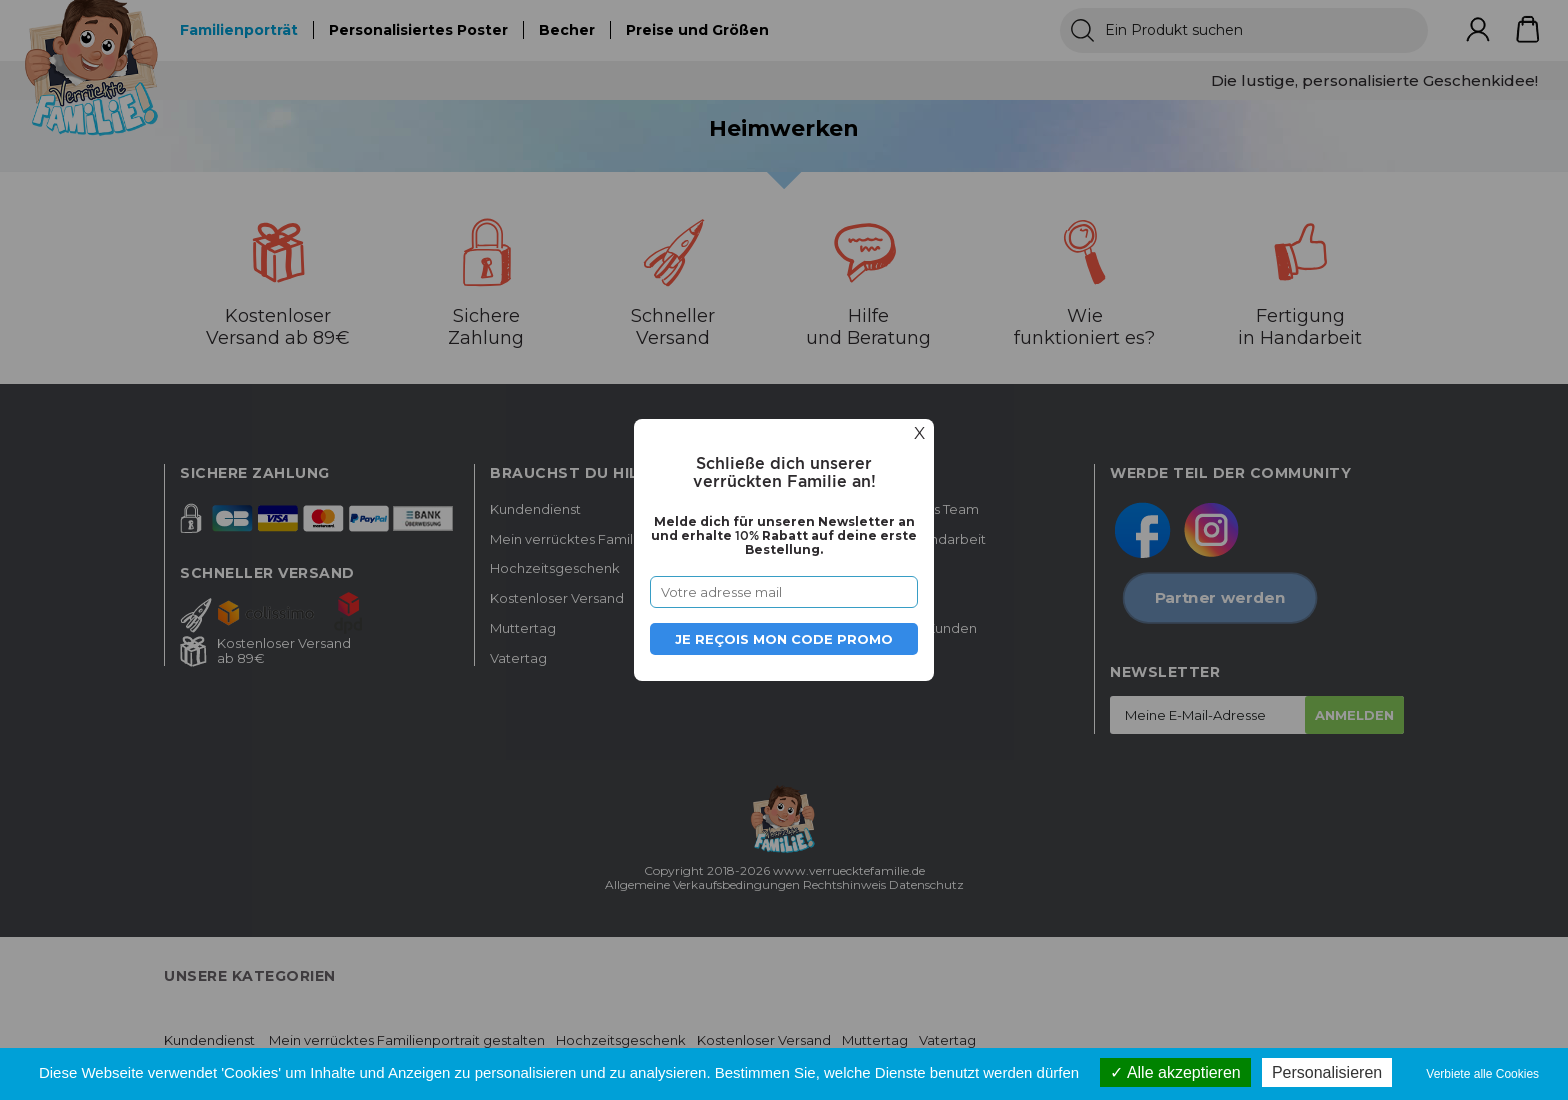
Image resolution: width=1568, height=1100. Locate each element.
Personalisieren (1327, 1072)
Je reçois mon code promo (784, 639)
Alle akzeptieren (1175, 1072)
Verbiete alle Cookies (1482, 1074)
